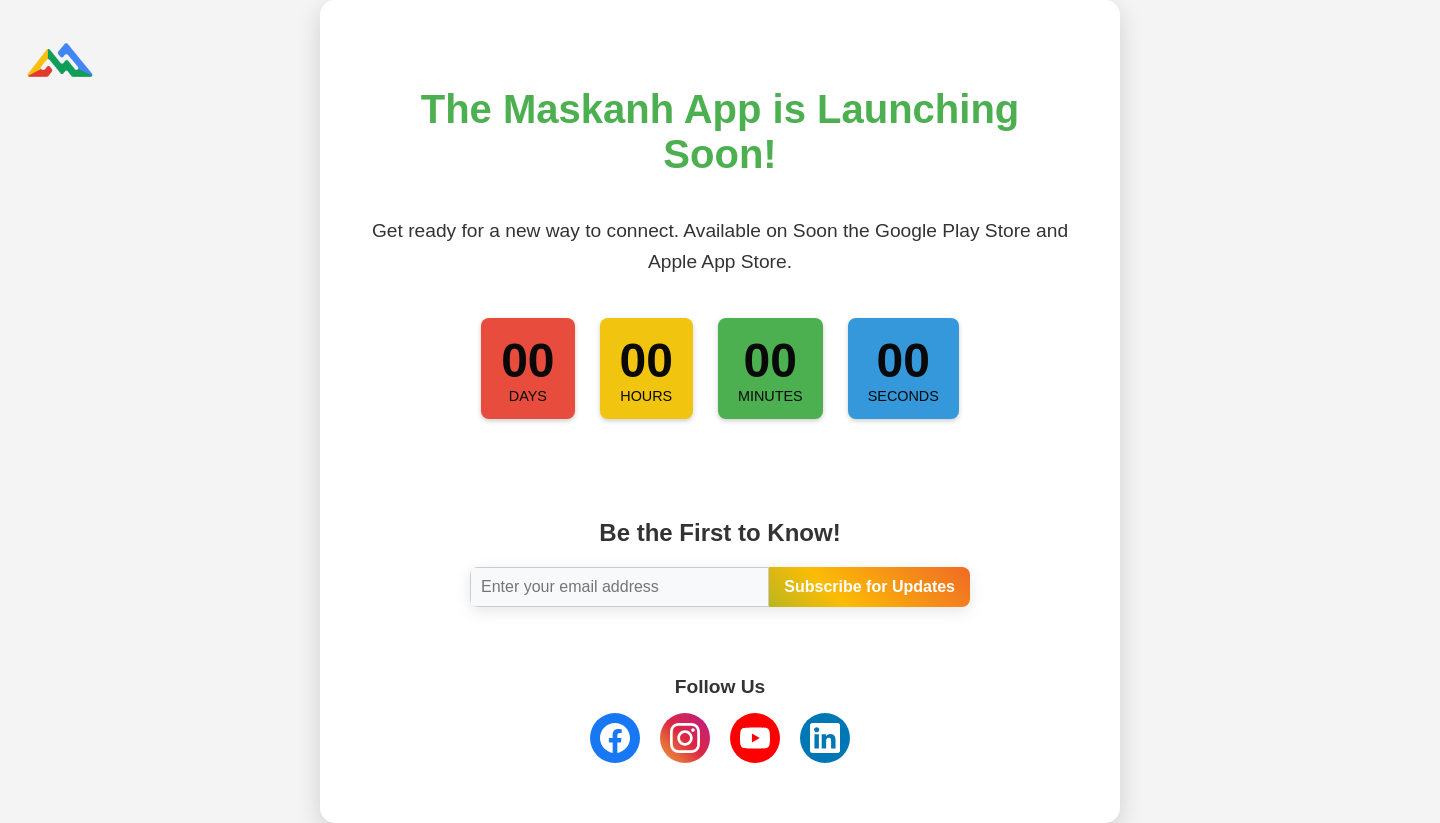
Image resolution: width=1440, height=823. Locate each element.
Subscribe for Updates (869, 586)
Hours (646, 396)
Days (528, 396)
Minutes (770, 396)
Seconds (903, 396)
